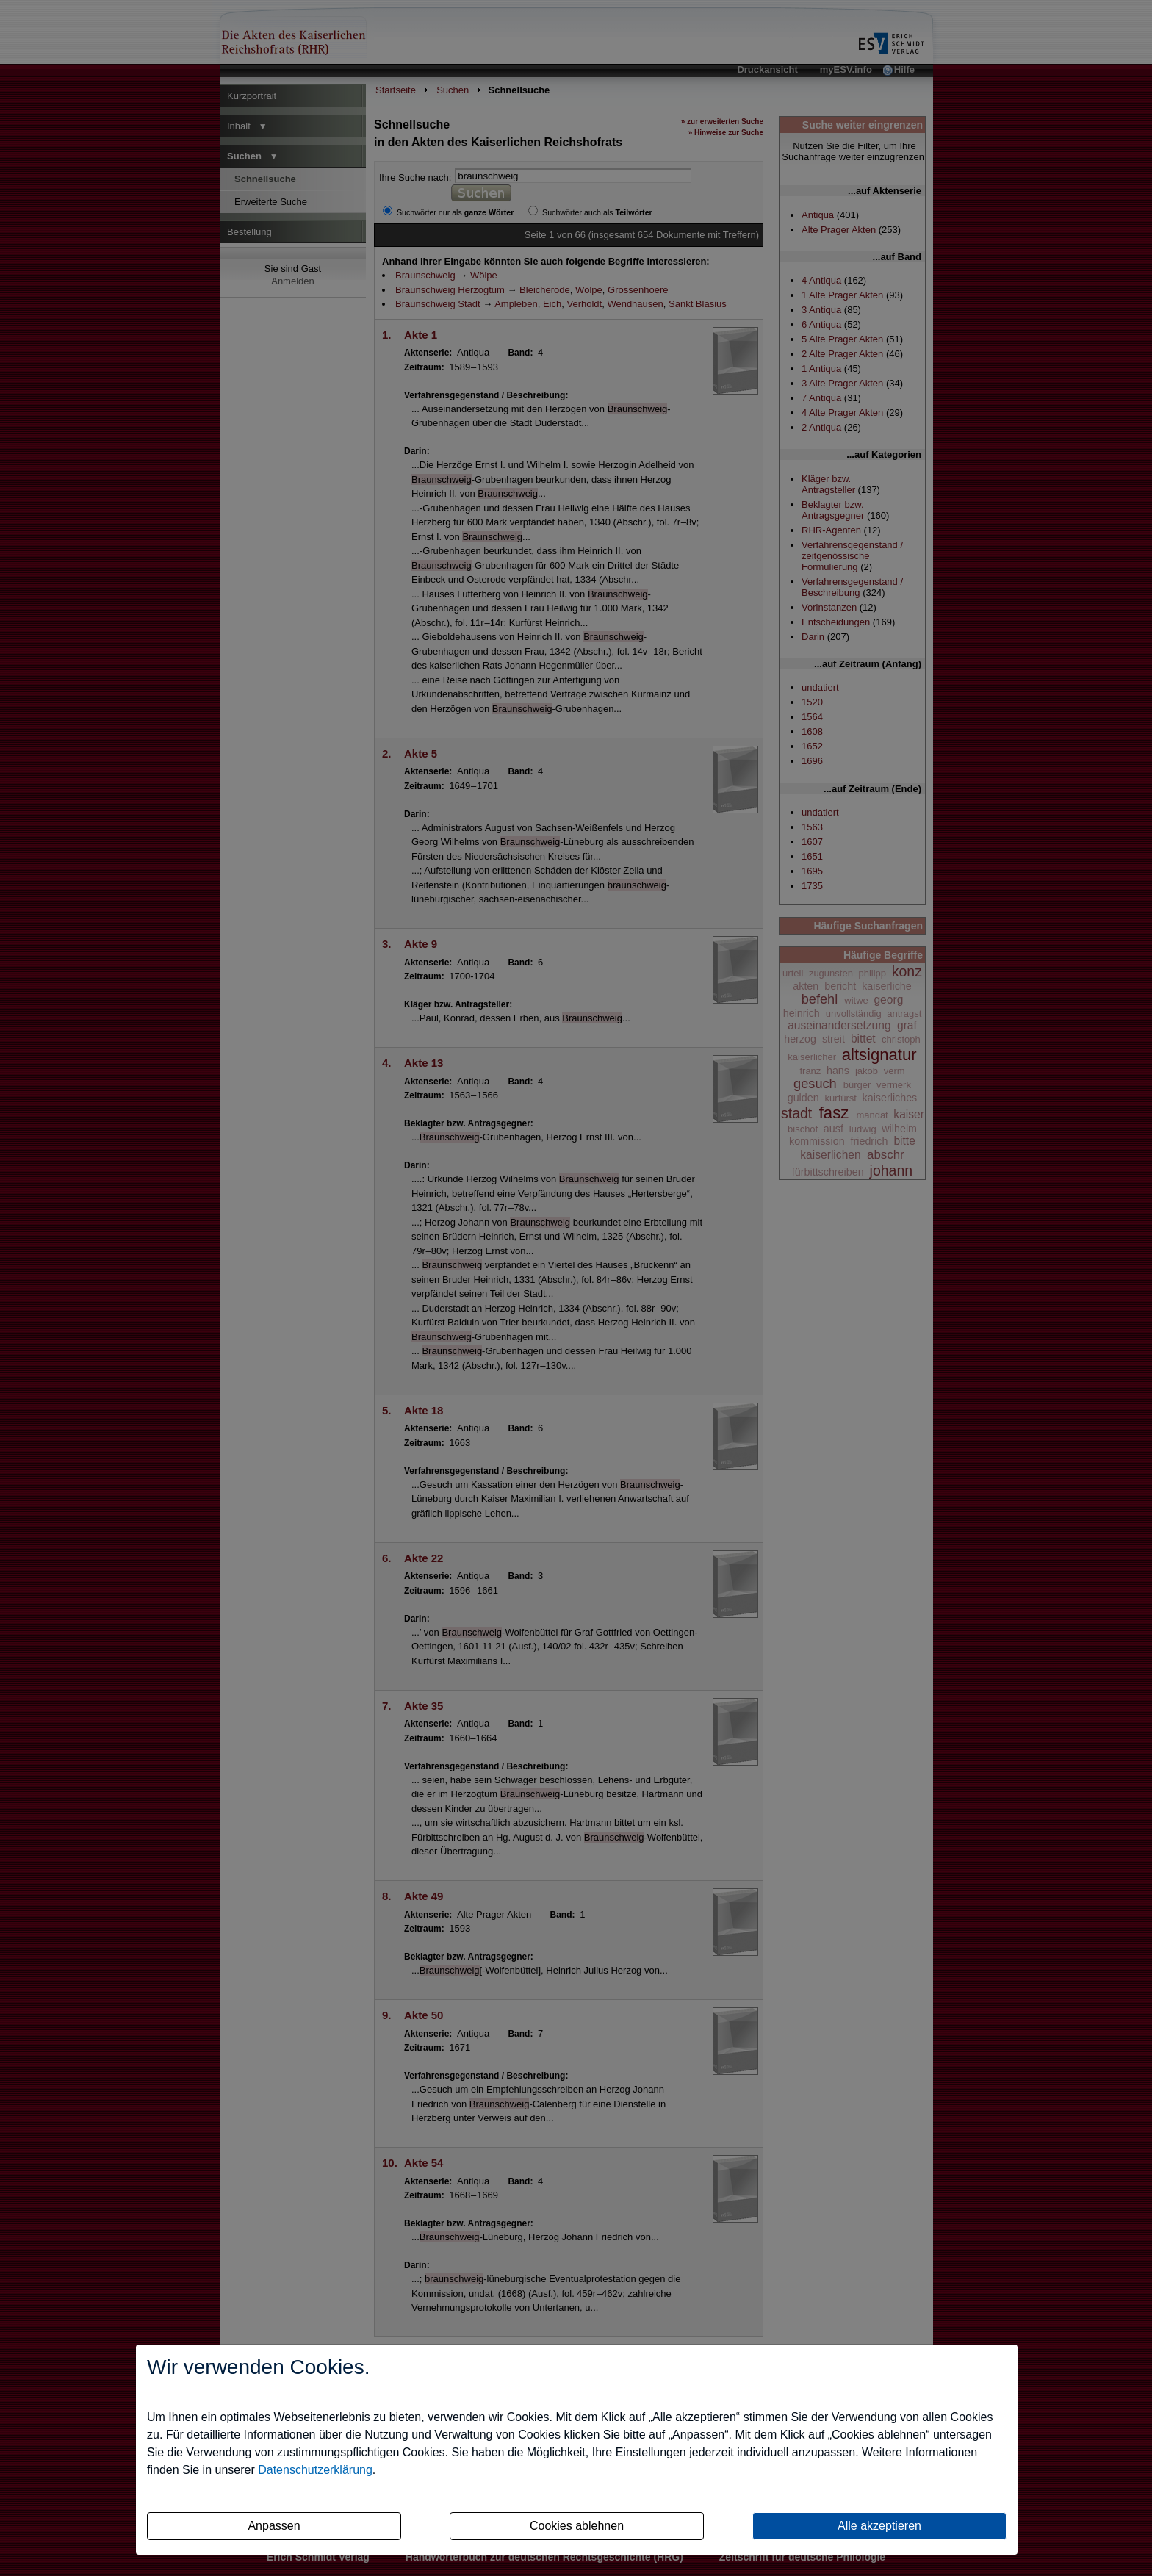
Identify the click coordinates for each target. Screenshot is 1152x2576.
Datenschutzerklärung (315, 2470)
